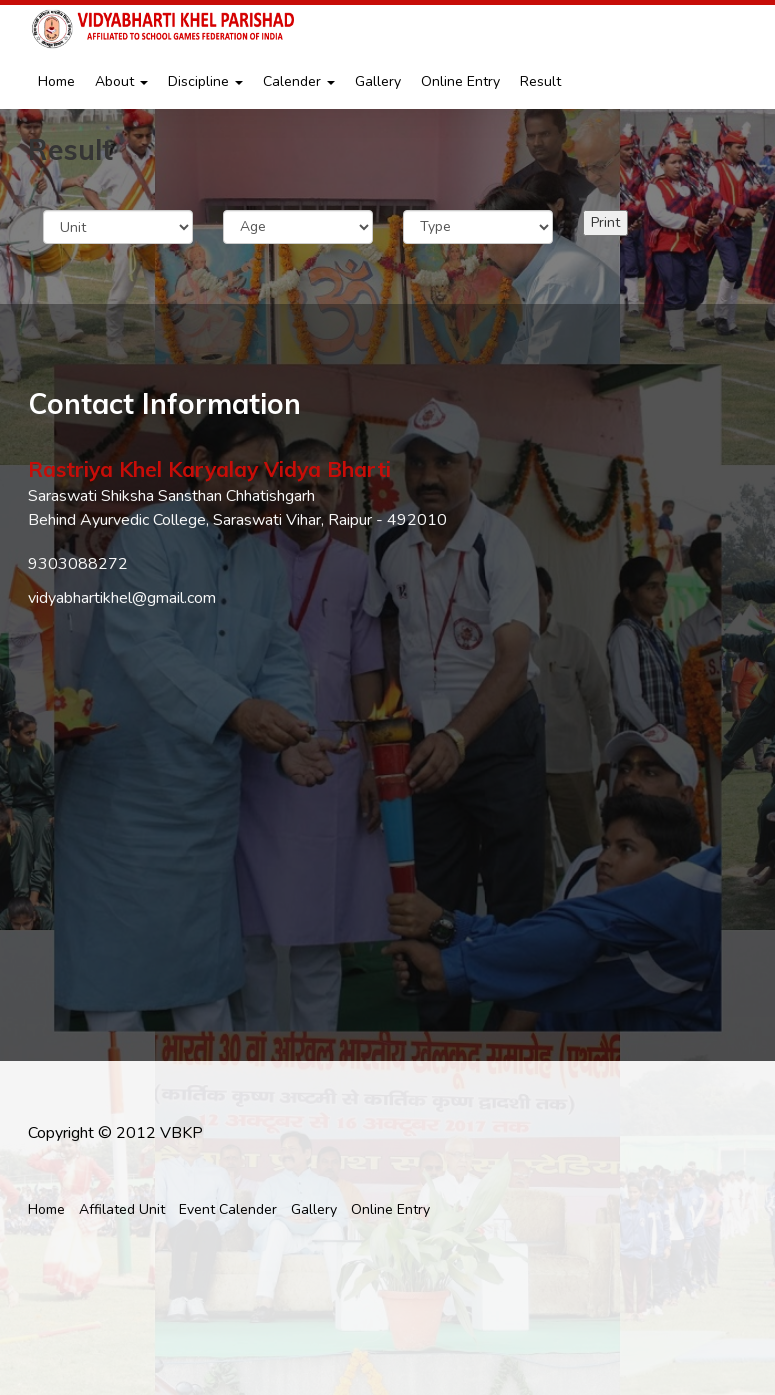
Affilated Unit (122, 1209)
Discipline (205, 81)
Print (605, 222)
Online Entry (460, 81)
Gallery (378, 81)
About (121, 81)
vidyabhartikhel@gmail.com (122, 598)
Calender (299, 81)
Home (56, 81)
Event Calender (228, 1209)
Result (540, 81)
